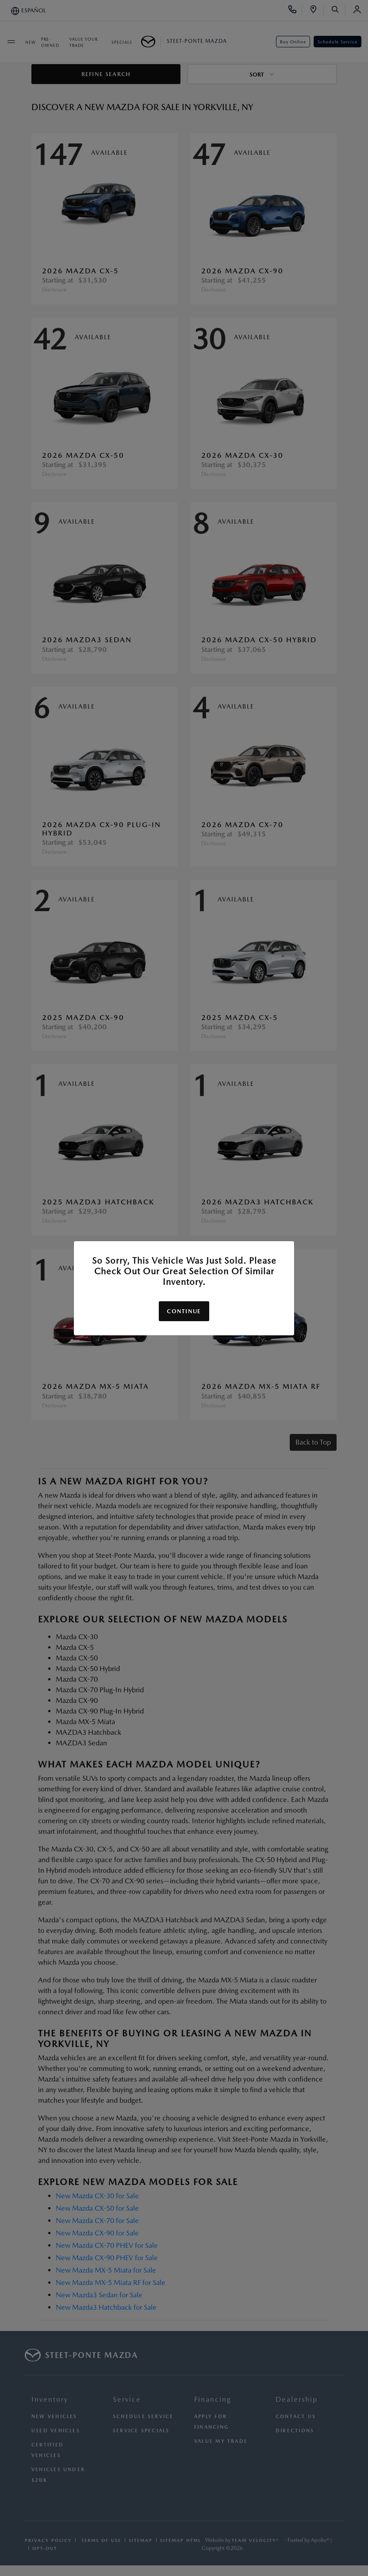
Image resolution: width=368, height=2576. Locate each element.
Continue (184, 1311)
